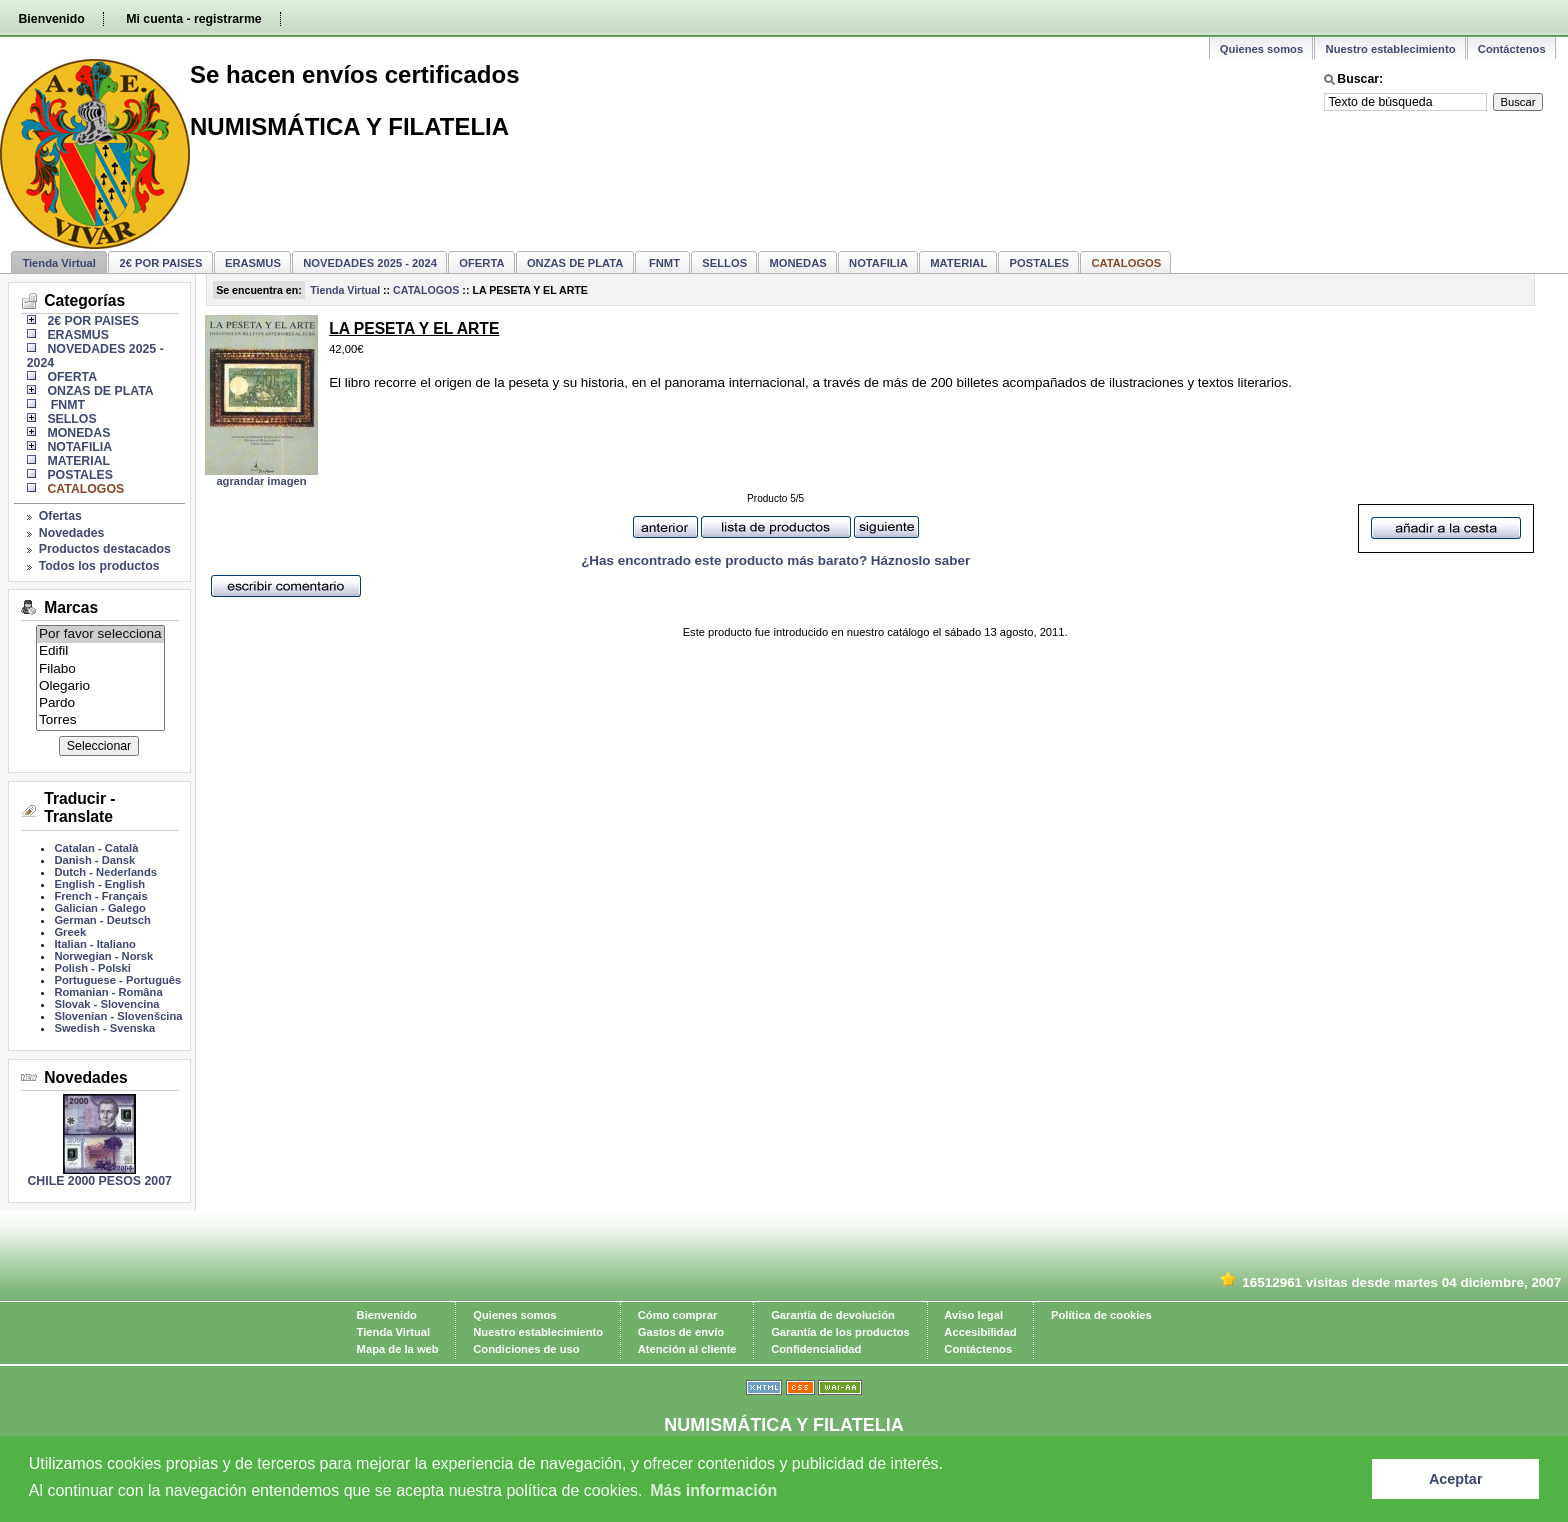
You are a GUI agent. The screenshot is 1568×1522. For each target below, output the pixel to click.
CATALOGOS (426, 290)
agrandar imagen (261, 481)
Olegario (100, 686)
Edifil (100, 651)
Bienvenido (51, 19)
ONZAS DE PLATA (575, 263)
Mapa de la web (398, 1349)
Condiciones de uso (526, 1349)
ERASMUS (253, 263)
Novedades (72, 533)
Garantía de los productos (840, 1332)
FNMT (663, 263)
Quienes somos (1261, 49)
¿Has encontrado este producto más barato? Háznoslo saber (775, 560)
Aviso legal (973, 1315)
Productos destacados (105, 549)
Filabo (100, 669)
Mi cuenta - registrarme (193, 19)
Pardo (100, 703)
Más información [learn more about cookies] (713, 1490)
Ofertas (60, 516)
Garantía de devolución (833, 1315)
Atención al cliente (687, 1349)
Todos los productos (99, 566)
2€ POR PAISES (160, 263)
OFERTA (481, 263)
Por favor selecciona (100, 634)
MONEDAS (798, 263)
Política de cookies (1101, 1315)
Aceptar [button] (1456, 1479)
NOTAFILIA (878, 263)
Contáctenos (1512, 49)
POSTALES (1039, 263)
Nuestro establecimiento (1391, 49)
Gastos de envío (681, 1332)
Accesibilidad (980, 1332)
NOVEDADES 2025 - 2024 (370, 263)
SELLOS (724, 263)
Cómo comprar (678, 1315)
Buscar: (1360, 79)
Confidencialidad (816, 1349)
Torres (100, 720)
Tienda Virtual (59, 263)
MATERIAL (958, 263)
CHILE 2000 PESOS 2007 (99, 1181)
